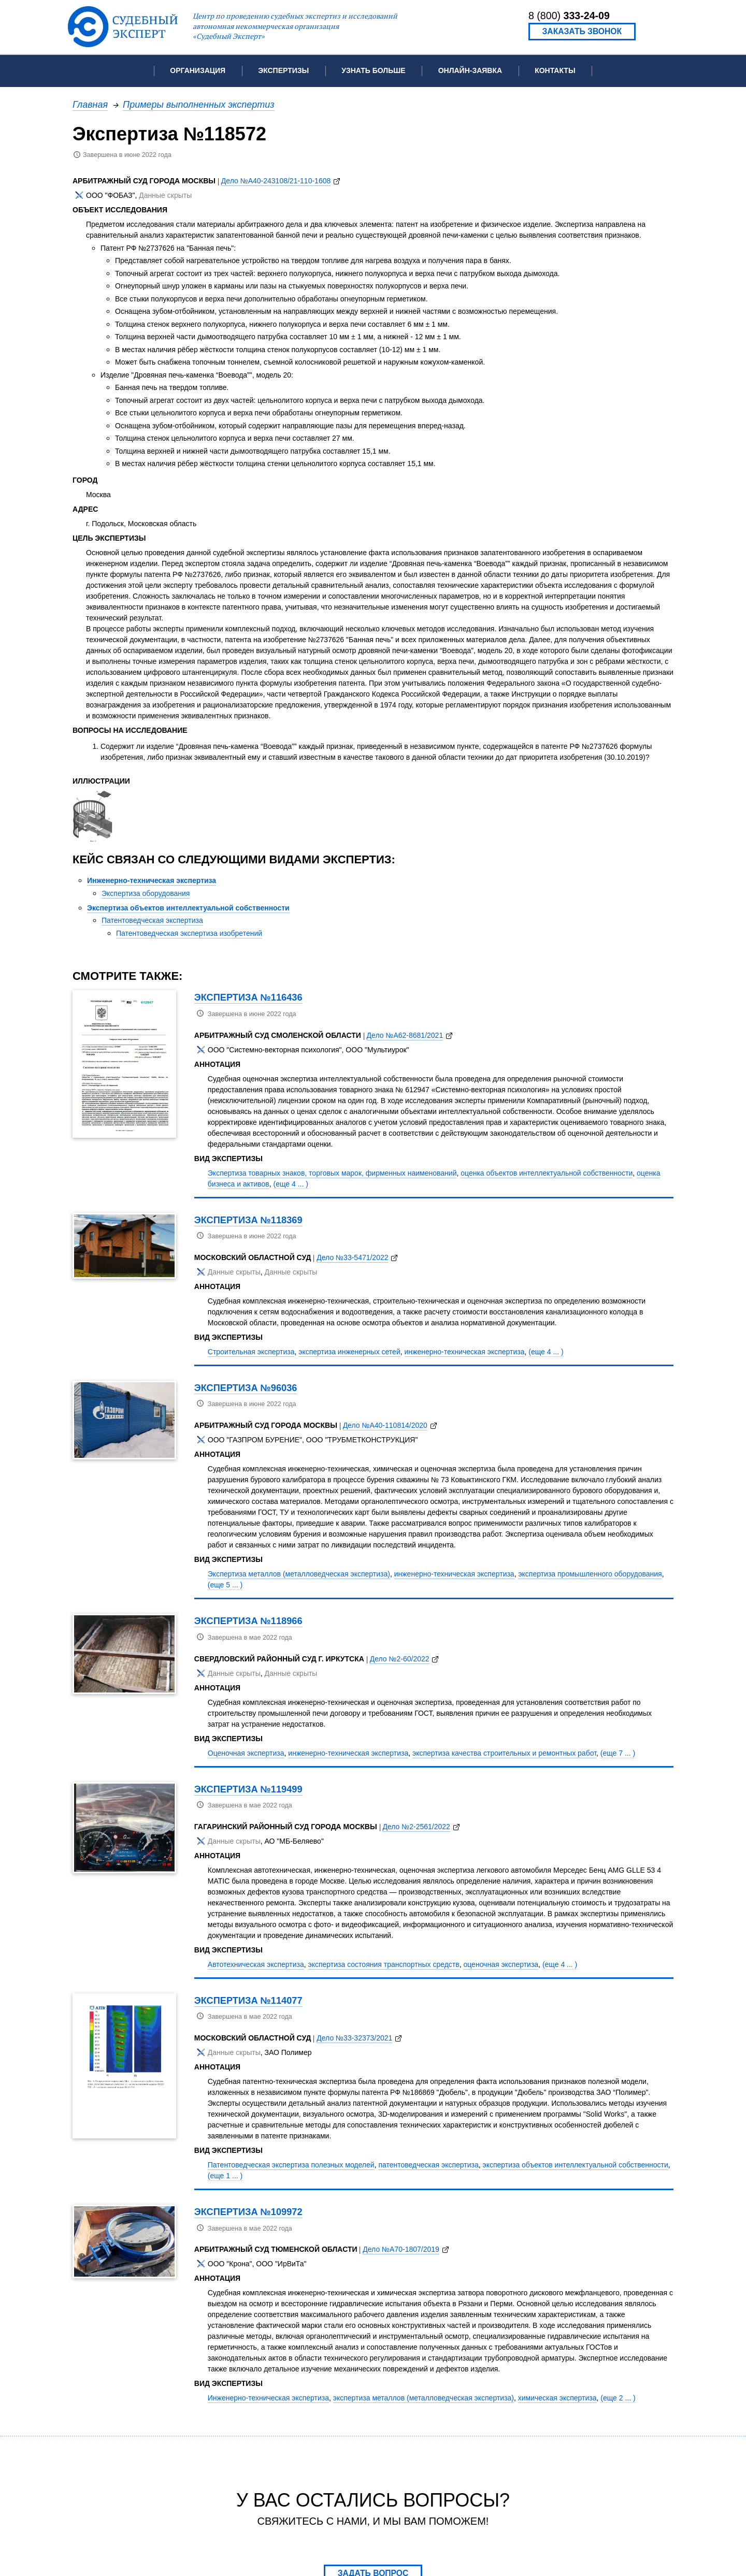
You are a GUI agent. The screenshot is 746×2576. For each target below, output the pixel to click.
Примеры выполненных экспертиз (199, 104)
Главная (90, 104)
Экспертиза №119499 (248, 1789)
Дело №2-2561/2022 (416, 1826)
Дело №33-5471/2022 (352, 1257)
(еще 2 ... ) (617, 2398)
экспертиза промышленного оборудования (590, 1574)
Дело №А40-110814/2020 (385, 1425)
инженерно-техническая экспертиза (465, 1351)
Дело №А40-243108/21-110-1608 (276, 180)
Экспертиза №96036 (245, 1388)
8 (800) (569, 15)
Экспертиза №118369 (248, 1220)
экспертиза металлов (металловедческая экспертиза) (423, 2398)
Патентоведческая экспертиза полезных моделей (291, 2164)
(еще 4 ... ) (291, 1184)
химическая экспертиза (557, 2398)
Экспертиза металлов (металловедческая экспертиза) (299, 1574)
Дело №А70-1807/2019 (401, 2249)
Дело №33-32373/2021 (354, 2038)
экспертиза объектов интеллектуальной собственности (575, 2164)
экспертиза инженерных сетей (349, 1351)
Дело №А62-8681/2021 (405, 1035)
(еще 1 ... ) (225, 2175)
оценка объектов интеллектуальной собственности (547, 1173)
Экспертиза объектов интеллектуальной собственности (188, 908)
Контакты (555, 70)
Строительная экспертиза (251, 1351)
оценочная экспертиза (500, 1964)
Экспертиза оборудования (146, 893)
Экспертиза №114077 (248, 2000)
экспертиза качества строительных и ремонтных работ (504, 1753)
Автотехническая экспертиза (256, 1964)
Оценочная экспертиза (246, 1753)
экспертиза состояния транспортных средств (384, 1964)
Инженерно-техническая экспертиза (151, 880)
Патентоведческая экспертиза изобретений (189, 933)
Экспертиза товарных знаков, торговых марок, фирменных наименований (332, 1173)
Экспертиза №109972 (248, 2212)
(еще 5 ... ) (225, 1584)
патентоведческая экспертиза (428, 2164)
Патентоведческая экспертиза (152, 920)
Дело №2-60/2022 (399, 1658)
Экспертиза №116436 (248, 997)
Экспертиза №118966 (248, 1621)
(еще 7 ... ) (617, 1753)
